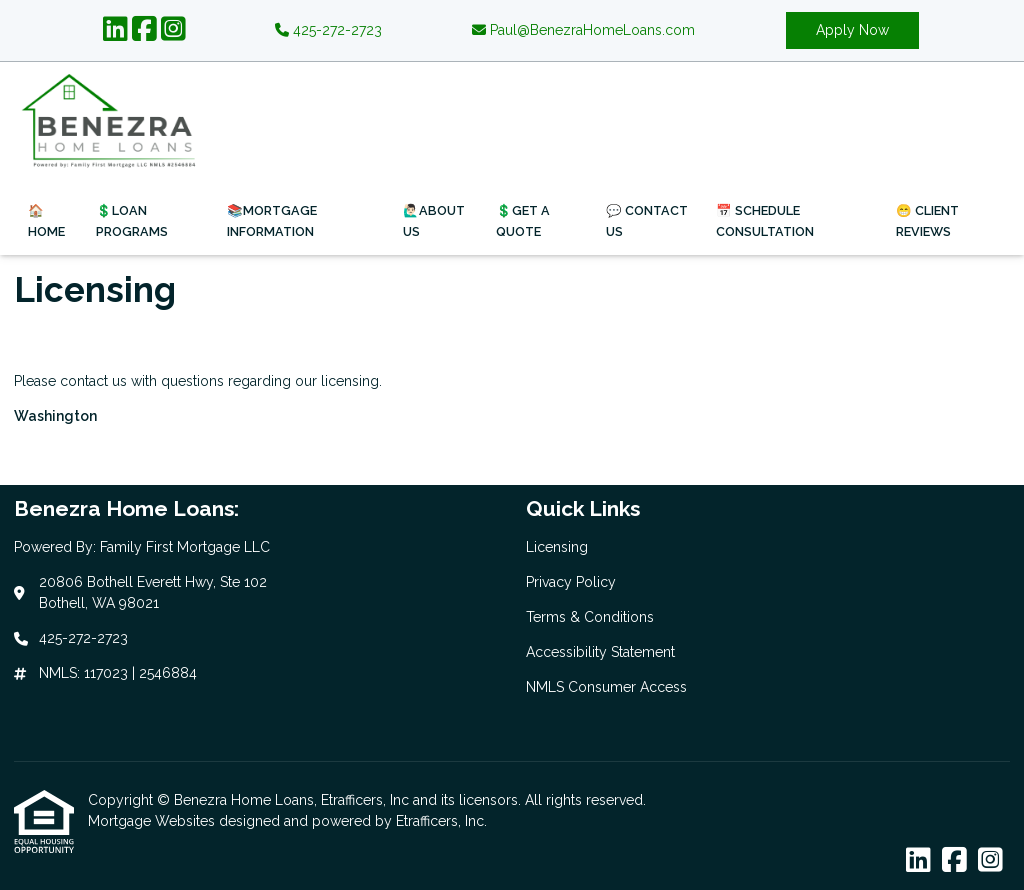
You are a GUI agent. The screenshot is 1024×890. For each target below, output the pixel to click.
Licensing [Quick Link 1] (557, 547)
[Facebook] (144, 30)
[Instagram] (173, 30)
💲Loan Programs (132, 221)
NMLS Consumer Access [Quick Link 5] (606, 687)
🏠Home (46, 221)
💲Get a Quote (523, 221)
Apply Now (852, 30)
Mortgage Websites (153, 821)
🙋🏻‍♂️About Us (434, 221)
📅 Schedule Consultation (765, 221)
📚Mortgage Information (272, 221)
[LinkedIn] (115, 30)
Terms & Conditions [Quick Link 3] (590, 617)
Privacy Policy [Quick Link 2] (571, 582)
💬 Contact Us (647, 221)
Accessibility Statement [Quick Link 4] (600, 652)
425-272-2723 (328, 30)
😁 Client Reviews (927, 221)
